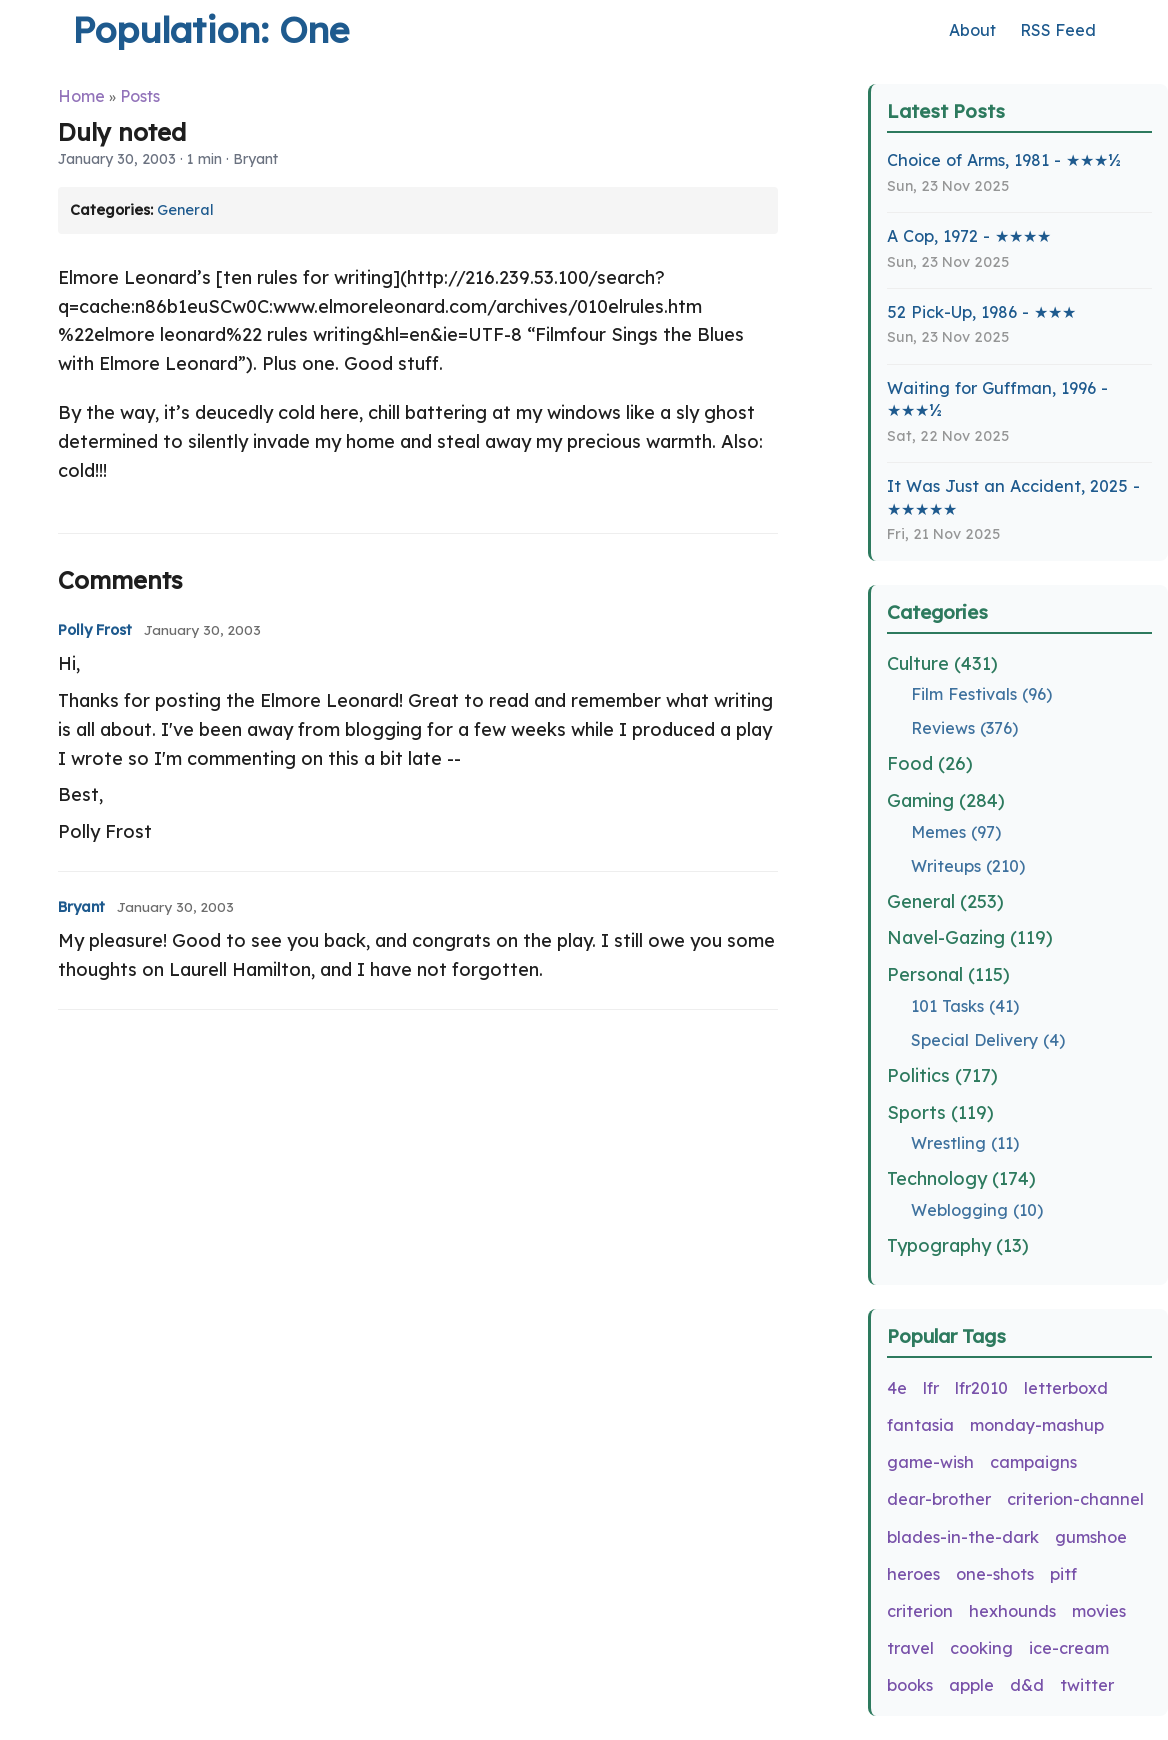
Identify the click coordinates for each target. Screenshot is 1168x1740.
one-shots (995, 1574)
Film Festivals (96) (981, 694)
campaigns (1033, 1462)
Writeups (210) (968, 866)
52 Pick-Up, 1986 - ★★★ (981, 312)
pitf (1063, 1574)
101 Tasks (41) (965, 1006)
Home (81, 96)
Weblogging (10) (977, 1210)
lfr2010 (981, 1388)
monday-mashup (1037, 1425)
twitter (1087, 1685)
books (910, 1685)
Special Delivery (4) (988, 1040)
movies (1099, 1611)
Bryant (81, 907)
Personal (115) (948, 974)
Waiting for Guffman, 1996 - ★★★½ (997, 399)
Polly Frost (95, 630)
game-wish (930, 1462)
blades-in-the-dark (963, 1537)
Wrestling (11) (965, 1143)
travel (910, 1648)
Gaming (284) (946, 800)
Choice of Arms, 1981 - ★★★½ (1004, 160)
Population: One (210, 29)
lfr (931, 1388)
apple (971, 1685)
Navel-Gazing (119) (970, 937)
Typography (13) (958, 1245)
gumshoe (1091, 1537)
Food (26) (930, 763)
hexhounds (1012, 1611)
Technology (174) (961, 1178)
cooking (981, 1648)
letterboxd (1066, 1388)
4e (897, 1388)
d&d (1027, 1685)
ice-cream (1069, 1648)
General (185, 210)
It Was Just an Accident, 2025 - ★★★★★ (1013, 497)
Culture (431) (942, 663)
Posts (140, 96)
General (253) (945, 901)
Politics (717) (942, 1075)
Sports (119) (940, 1112)
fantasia (920, 1425)
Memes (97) (956, 832)
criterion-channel (1075, 1499)
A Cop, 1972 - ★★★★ (969, 236)
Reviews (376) (964, 728)
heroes (913, 1574)
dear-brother (939, 1499)
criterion (920, 1611)
